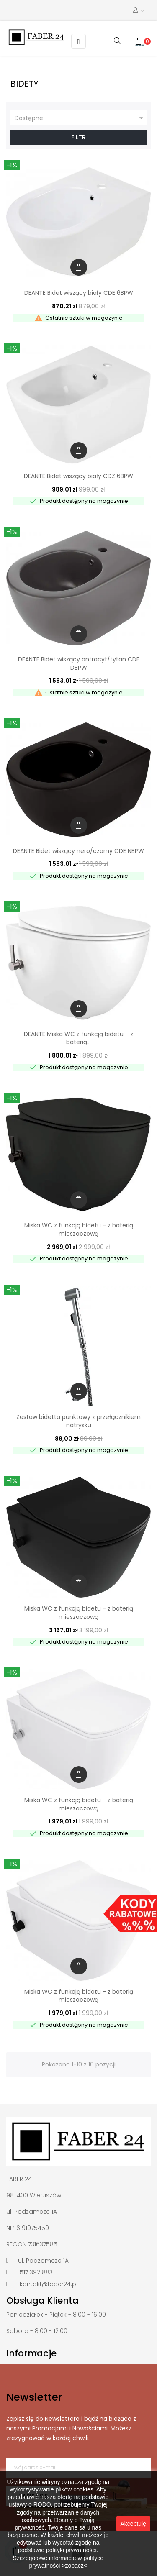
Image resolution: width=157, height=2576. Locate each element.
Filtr (78, 137)
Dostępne (80, 117)
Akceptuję (133, 2523)
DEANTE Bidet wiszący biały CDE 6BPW (78, 293)
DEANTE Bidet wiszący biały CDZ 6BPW (78, 476)
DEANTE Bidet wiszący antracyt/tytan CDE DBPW (78, 663)
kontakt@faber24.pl (48, 2284)
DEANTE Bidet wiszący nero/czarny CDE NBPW (78, 851)
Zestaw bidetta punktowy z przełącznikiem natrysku (78, 1421)
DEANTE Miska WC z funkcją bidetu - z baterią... (78, 1038)
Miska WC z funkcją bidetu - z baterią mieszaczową (78, 1229)
